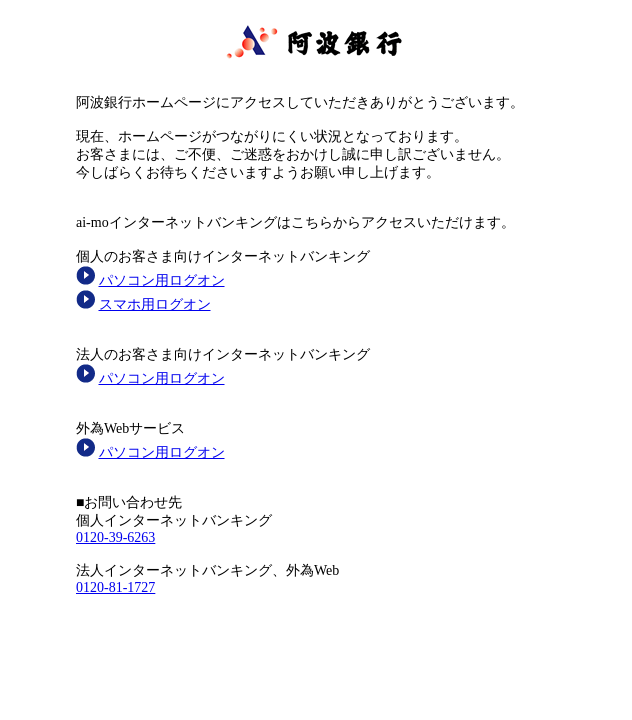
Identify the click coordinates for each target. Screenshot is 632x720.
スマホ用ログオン (155, 304)
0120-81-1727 (115, 587)
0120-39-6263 (115, 537)
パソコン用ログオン (162, 280)
